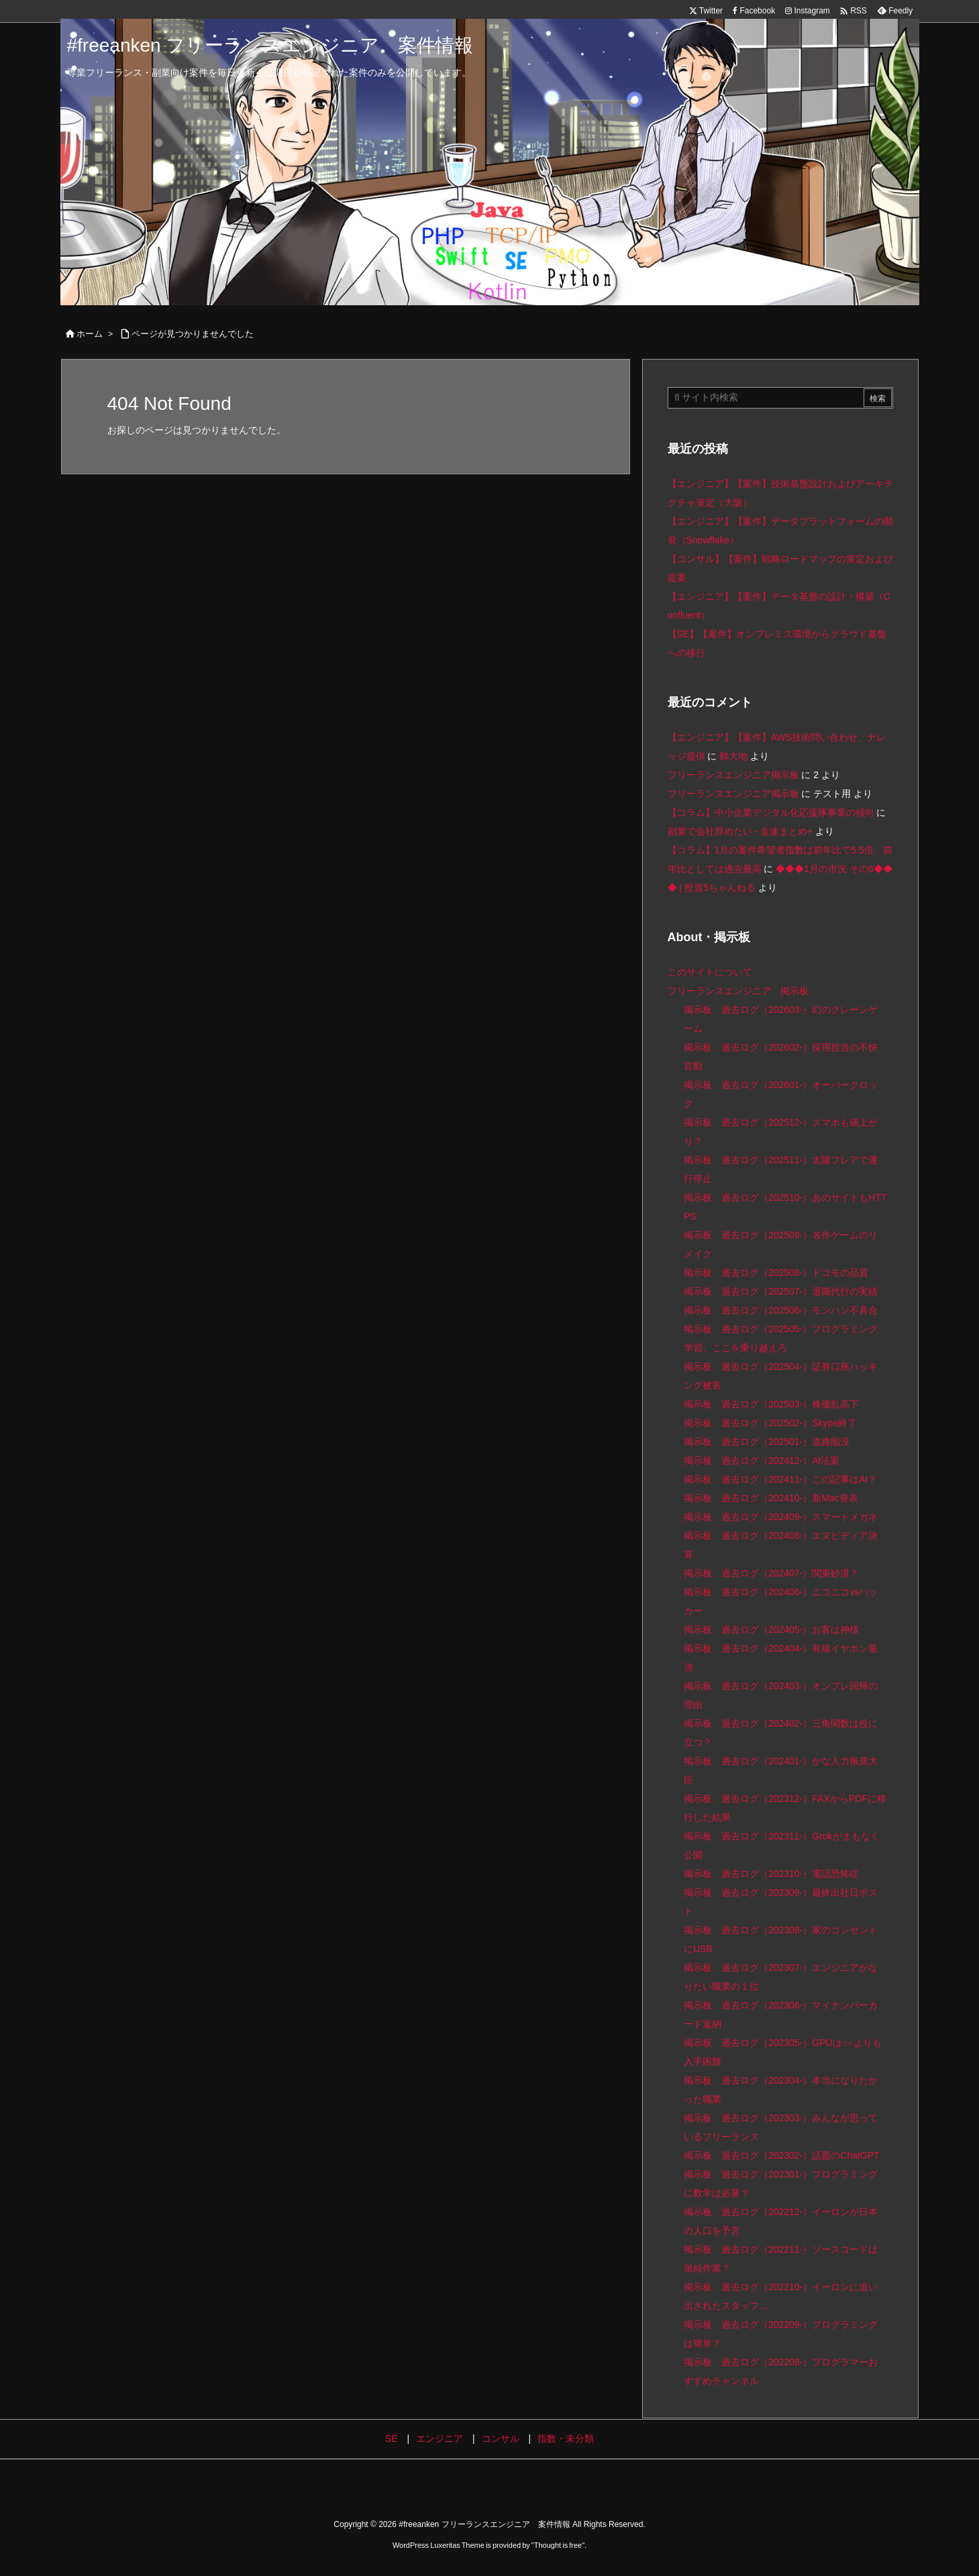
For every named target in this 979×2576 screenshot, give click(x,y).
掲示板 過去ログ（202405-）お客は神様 (771, 1629)
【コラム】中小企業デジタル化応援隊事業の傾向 (771, 812)
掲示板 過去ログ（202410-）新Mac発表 (771, 1498)
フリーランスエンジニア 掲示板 (738, 990)
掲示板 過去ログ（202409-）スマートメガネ (781, 1516)
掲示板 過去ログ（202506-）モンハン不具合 (781, 1310)
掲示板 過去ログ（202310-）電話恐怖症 (771, 1873)
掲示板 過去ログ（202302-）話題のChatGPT (782, 2155)
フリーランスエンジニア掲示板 (733, 774)
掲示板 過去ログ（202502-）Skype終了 (770, 1422)
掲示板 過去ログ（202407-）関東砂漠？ (771, 1573)
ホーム (89, 334)
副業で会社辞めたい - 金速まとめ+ (740, 831)
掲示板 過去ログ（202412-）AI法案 (762, 1460)
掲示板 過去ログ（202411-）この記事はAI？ (781, 1479)
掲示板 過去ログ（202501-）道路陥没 (766, 1441)
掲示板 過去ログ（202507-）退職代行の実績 (781, 1291)
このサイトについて (710, 972)
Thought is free (558, 2545)
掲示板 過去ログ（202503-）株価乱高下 (771, 1404)
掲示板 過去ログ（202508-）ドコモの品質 (776, 1272)
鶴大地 (733, 756)
